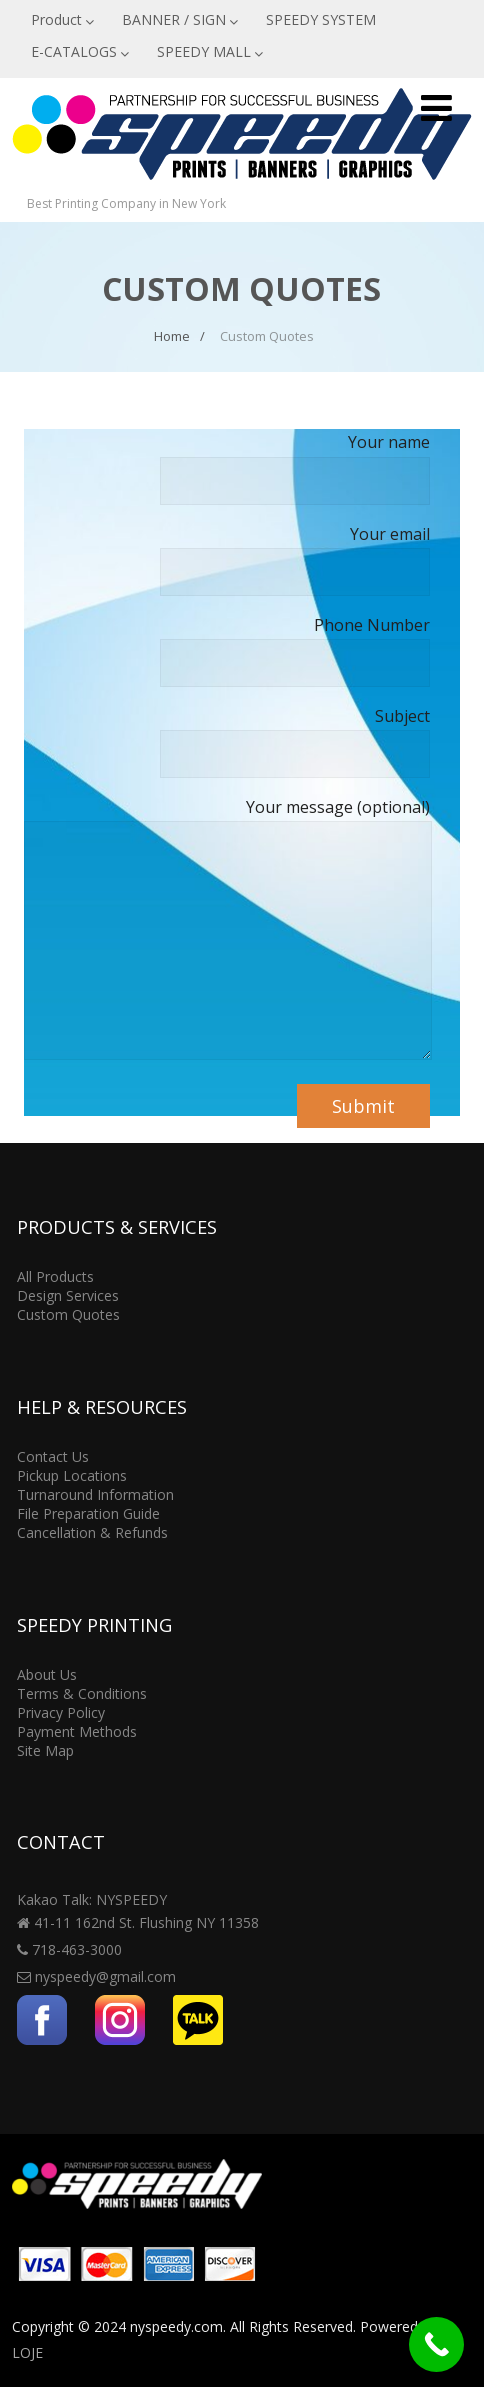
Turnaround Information (95, 1494)
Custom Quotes (68, 1314)
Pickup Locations (72, 1475)
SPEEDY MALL (210, 51)
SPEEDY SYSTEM (321, 19)
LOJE (27, 2352)
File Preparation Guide (88, 1513)
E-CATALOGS (80, 51)
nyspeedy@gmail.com (105, 1976)
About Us (47, 1674)
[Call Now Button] (436, 2344)
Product (62, 19)
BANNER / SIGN (180, 19)
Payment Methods (77, 1731)
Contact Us (53, 1456)
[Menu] (436, 107)
